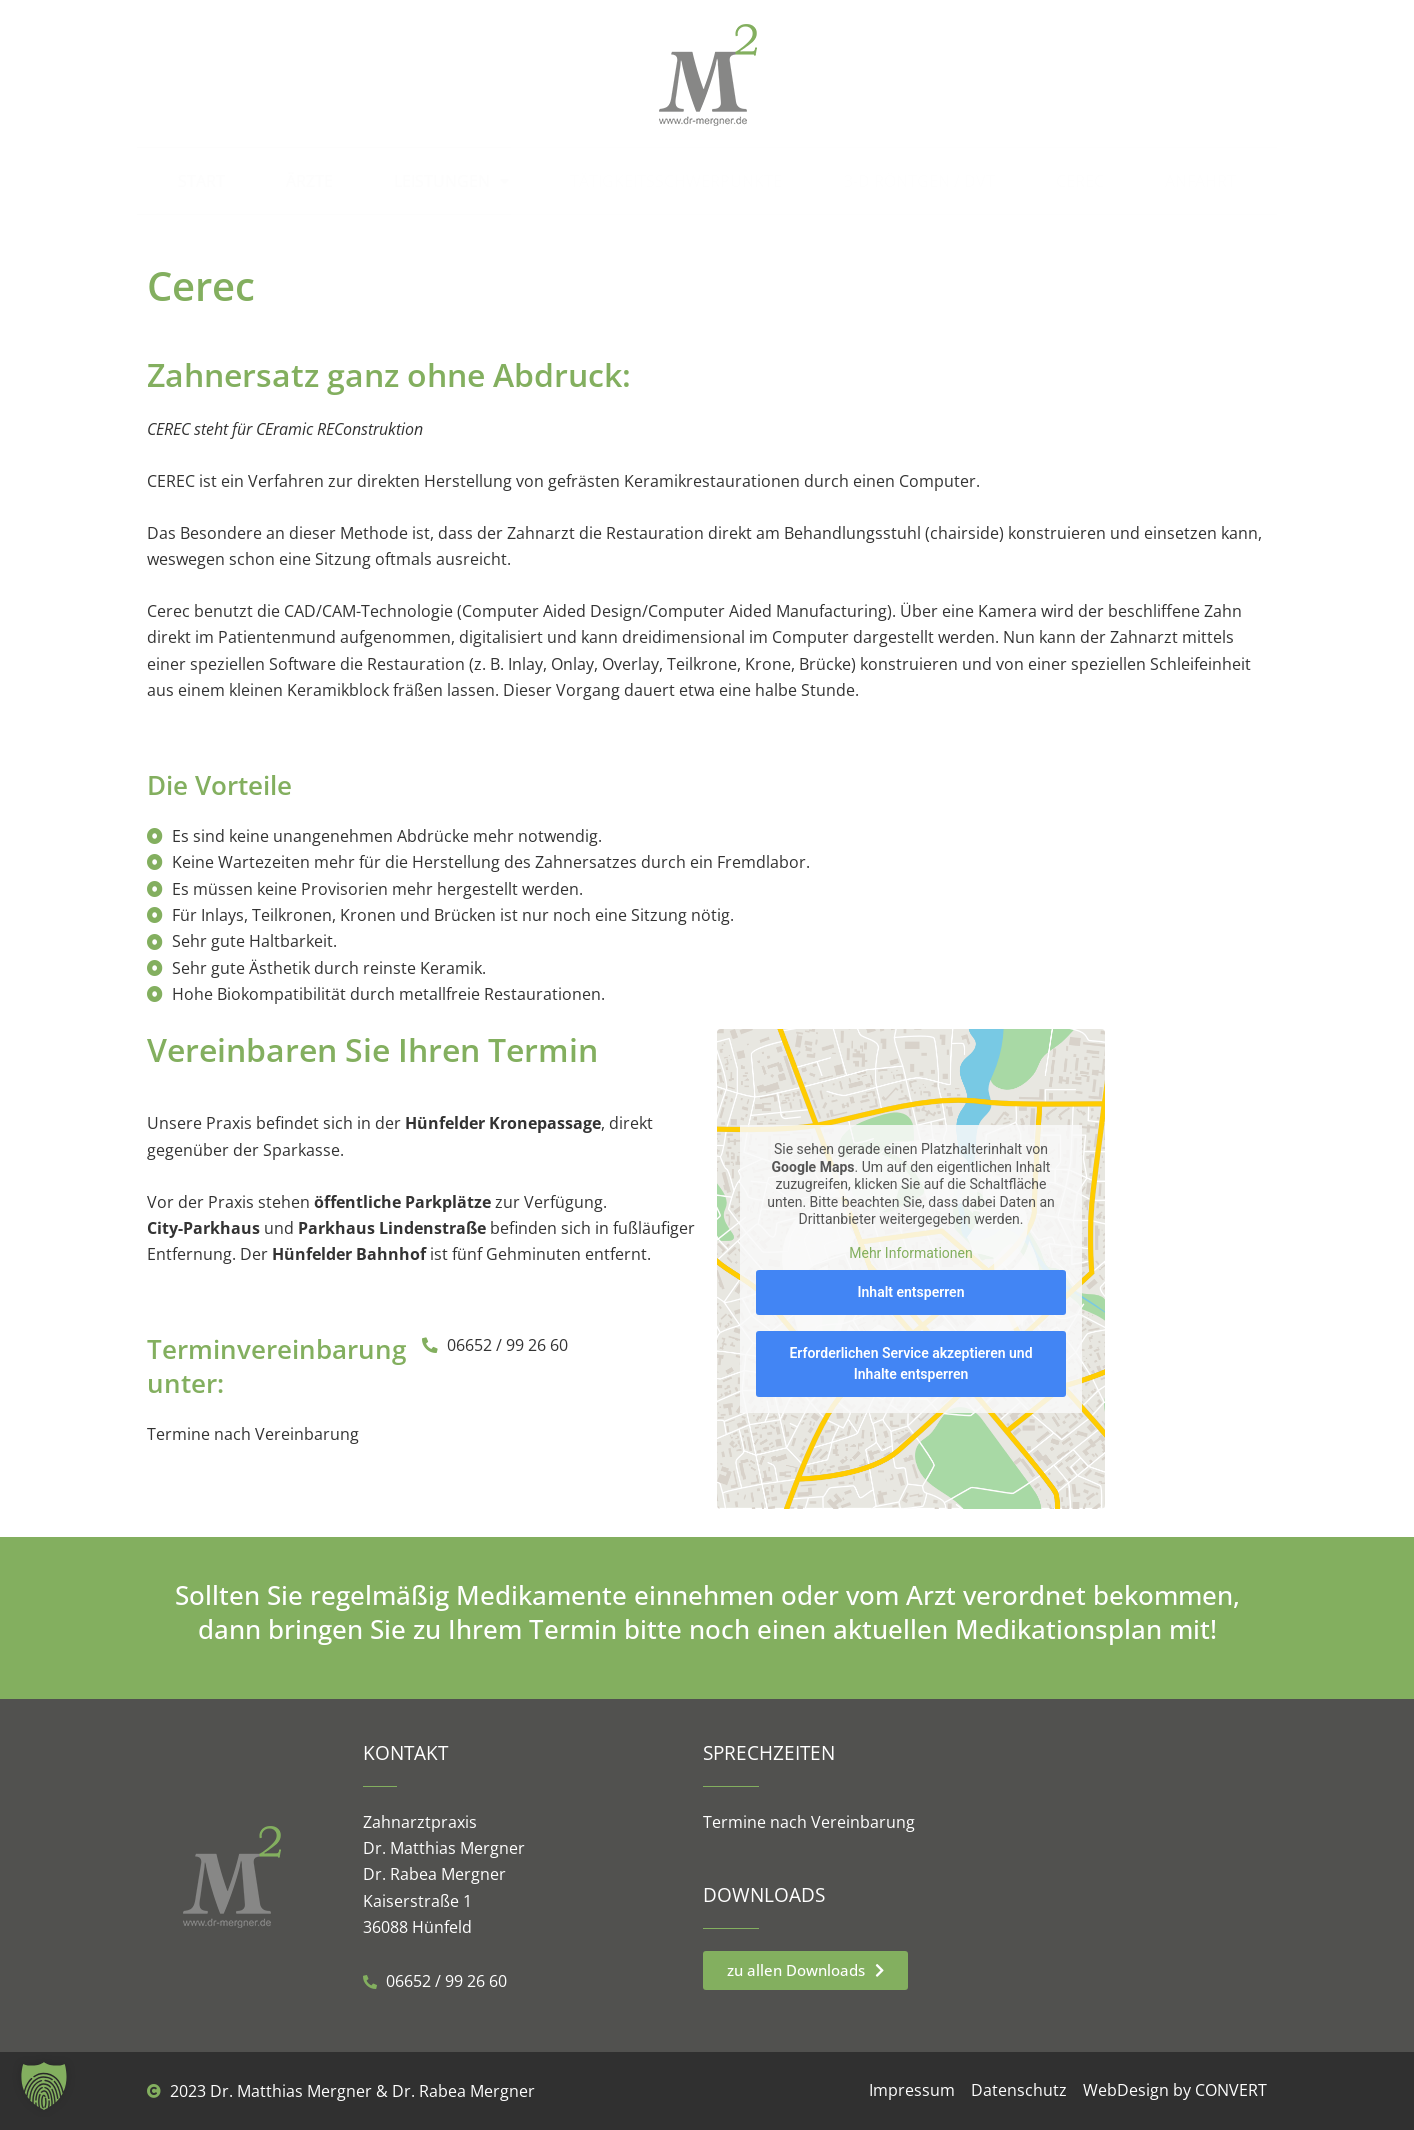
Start (201, 181)
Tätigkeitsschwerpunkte (676, 181)
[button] (44, 2086)
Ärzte (309, 181)
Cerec (1080, 181)
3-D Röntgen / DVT (919, 181)
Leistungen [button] (451, 181)
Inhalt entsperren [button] (911, 1292)
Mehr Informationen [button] (910, 1252)
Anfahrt (1200, 181)
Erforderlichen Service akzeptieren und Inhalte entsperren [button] (910, 1363)
